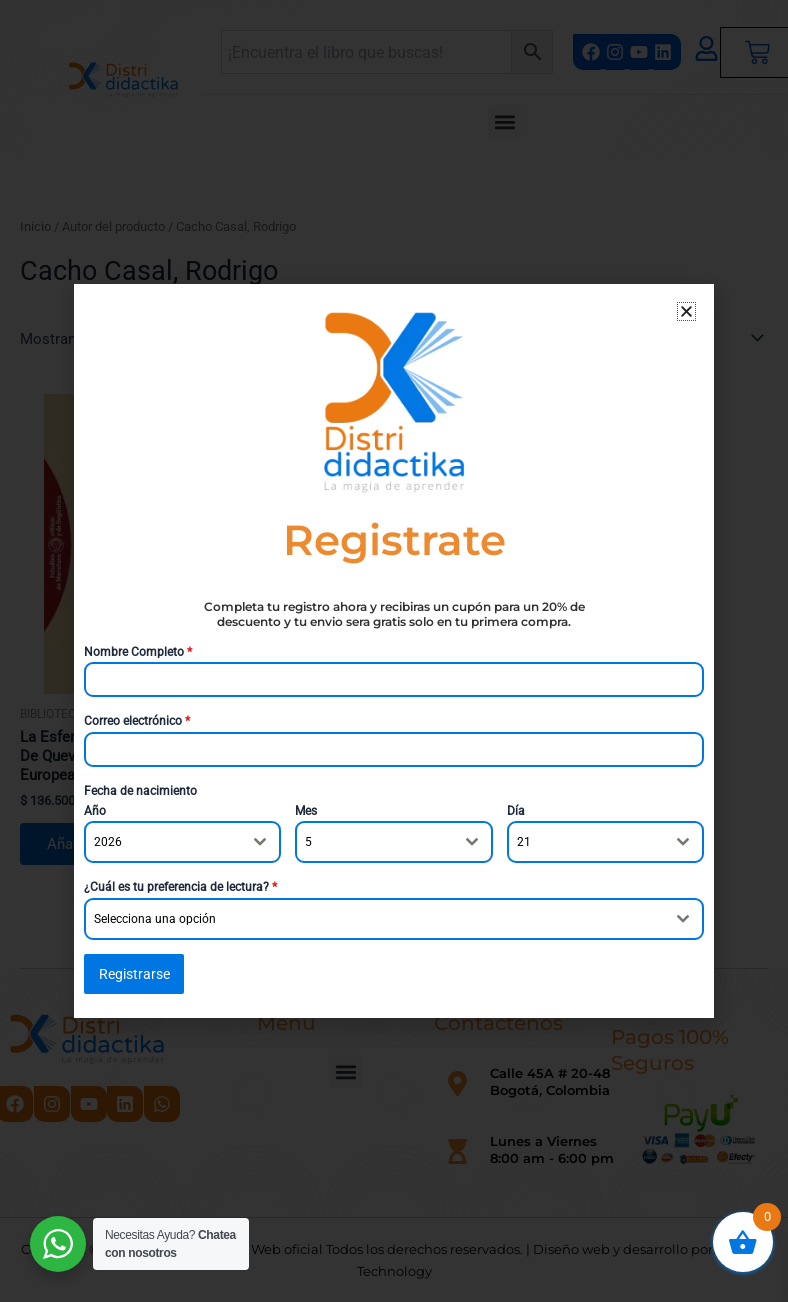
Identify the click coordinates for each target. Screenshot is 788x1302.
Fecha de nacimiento (140, 791)
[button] (686, 311)
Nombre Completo (138, 652)
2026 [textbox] (108, 843)
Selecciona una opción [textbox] (155, 919)
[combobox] (182, 843)
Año (95, 811)
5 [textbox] (308, 843)
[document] (394, 651)
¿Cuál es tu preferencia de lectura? (180, 888)
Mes (306, 811)
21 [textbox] (524, 843)
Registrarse (134, 974)
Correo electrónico (137, 721)
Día (516, 811)
